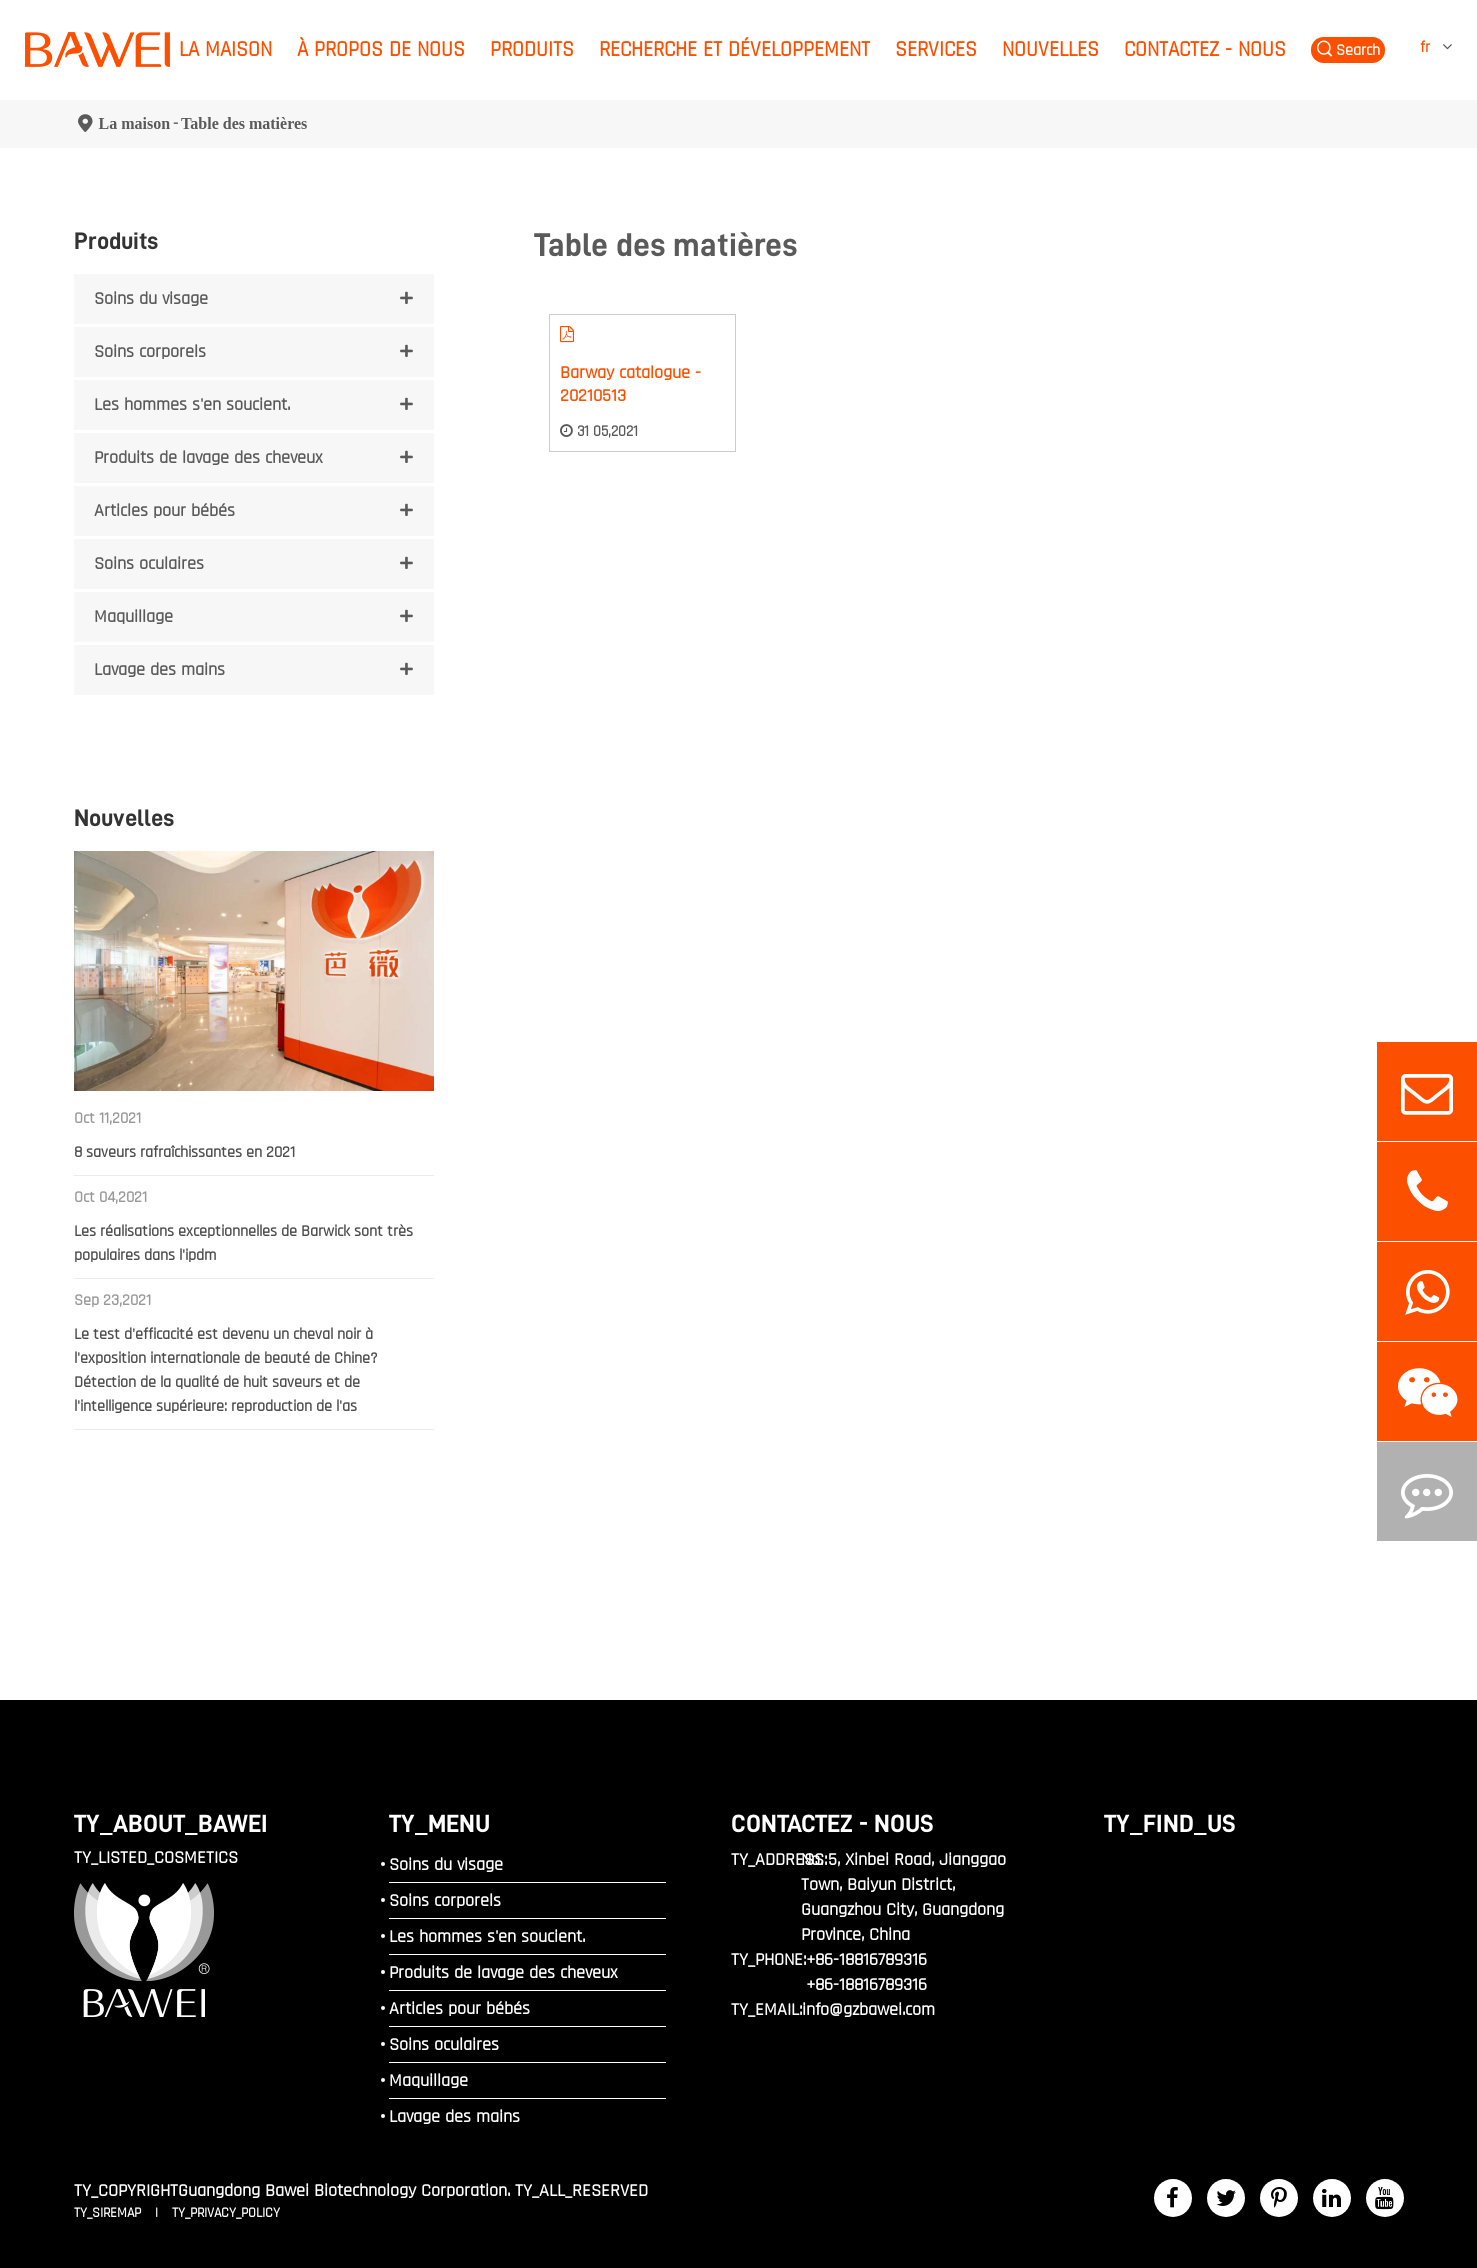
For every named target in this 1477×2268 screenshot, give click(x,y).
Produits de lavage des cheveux (208, 457)
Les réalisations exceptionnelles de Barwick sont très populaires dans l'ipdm (243, 1243)
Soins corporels (150, 351)
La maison (225, 49)
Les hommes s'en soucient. (192, 404)
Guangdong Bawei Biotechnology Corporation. (344, 2190)
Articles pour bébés (164, 510)
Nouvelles (1050, 49)
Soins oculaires (149, 563)
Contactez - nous (1205, 49)
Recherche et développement (734, 49)
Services (936, 49)
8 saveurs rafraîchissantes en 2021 (184, 1152)
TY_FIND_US (1170, 1823)
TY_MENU (439, 1823)
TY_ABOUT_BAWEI (171, 1823)
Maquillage (133, 616)
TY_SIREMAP (109, 2213)
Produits (532, 49)
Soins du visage (151, 298)
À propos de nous (381, 49)
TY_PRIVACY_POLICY (226, 2213)
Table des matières (244, 123)
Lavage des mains (159, 669)
